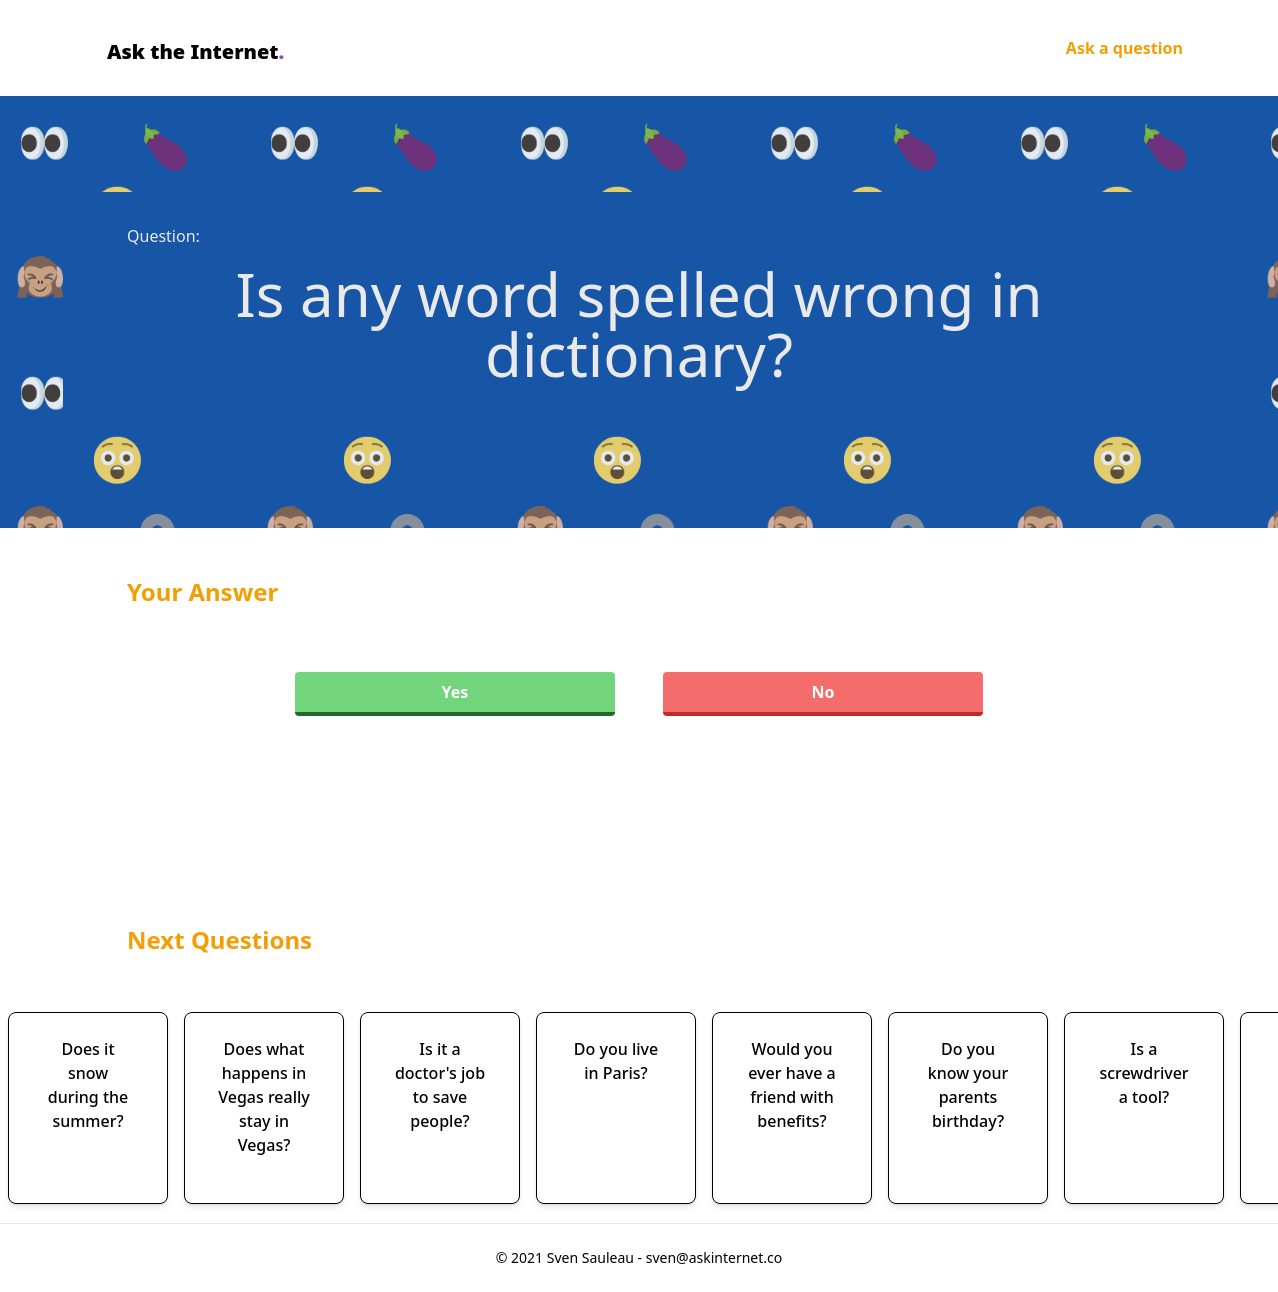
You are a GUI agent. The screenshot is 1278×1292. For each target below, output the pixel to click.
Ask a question (1124, 48)
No (822, 692)
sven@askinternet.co (714, 1257)
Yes (455, 692)
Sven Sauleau (592, 1257)
